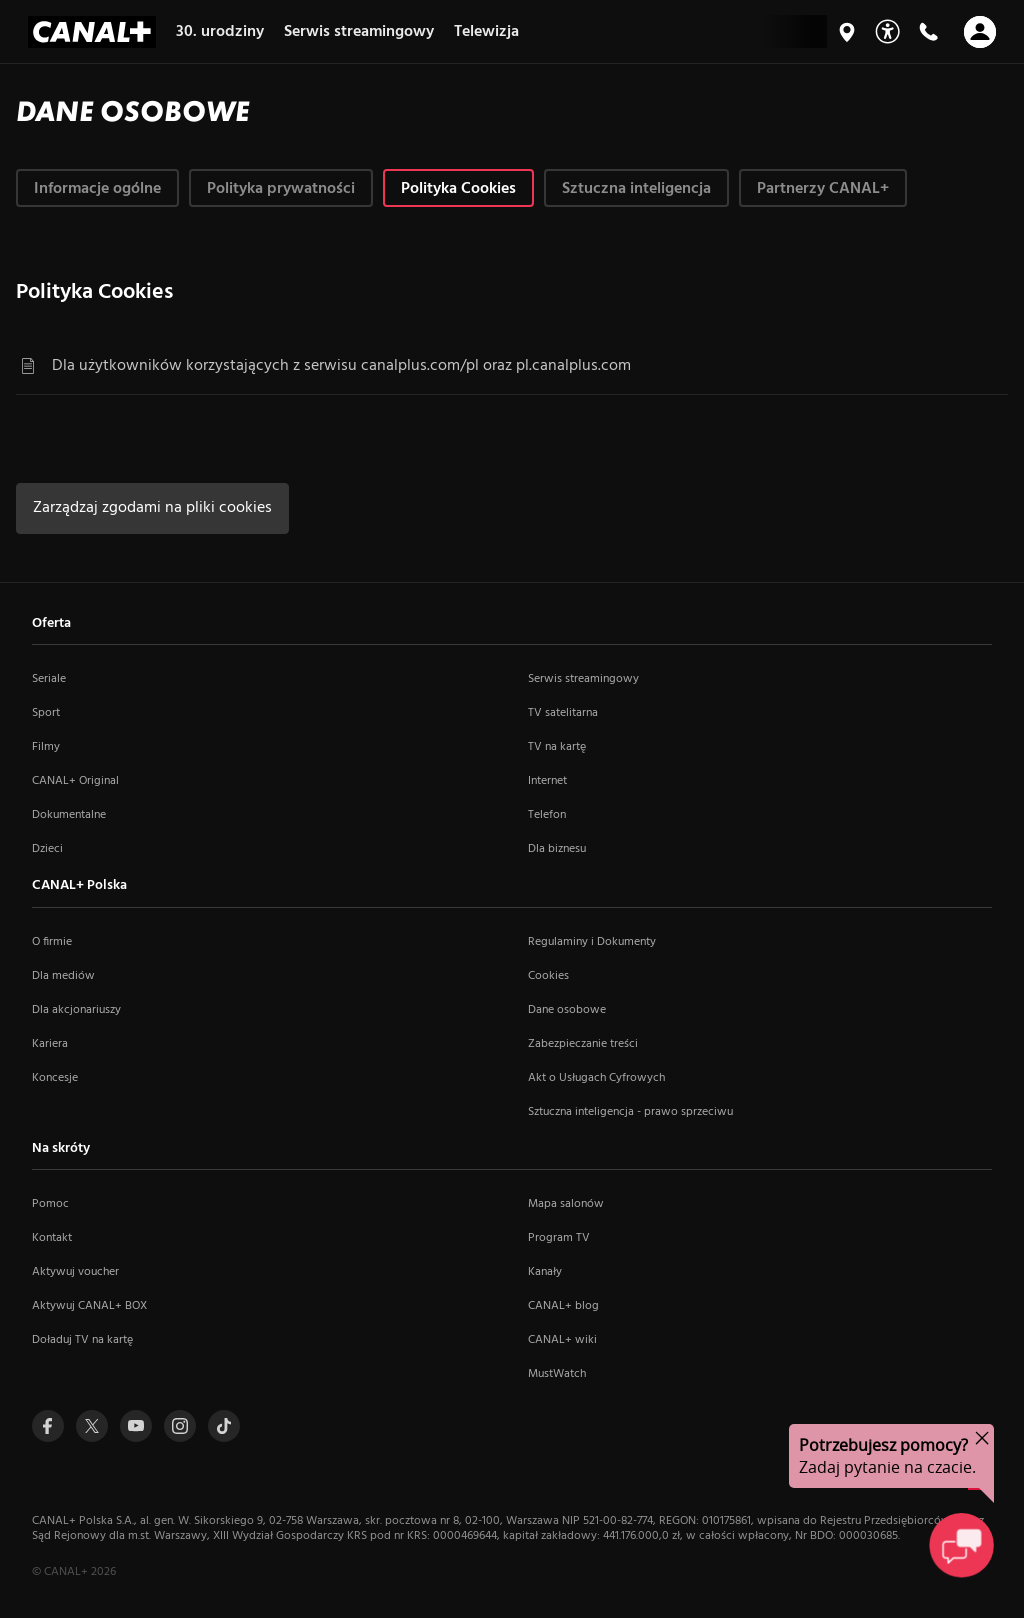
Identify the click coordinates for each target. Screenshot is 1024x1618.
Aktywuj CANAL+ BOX (89, 1306)
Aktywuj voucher (75, 1272)
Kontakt (52, 1238)
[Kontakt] (928, 32)
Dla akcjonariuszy (76, 1010)
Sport (46, 713)
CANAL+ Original (75, 781)
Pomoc (50, 1204)
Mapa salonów (566, 1204)
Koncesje (55, 1078)
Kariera (50, 1044)
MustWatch (557, 1374)
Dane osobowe (567, 1010)
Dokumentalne (69, 815)
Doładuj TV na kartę (82, 1340)
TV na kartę (557, 747)
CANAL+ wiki (562, 1340)
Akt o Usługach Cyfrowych (596, 1078)
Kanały (545, 1272)
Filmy (46, 747)
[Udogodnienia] (887, 31)
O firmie (52, 942)
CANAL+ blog (563, 1306)
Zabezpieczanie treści (583, 1044)
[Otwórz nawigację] (980, 32)
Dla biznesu (557, 849)
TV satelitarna (563, 713)
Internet (547, 781)
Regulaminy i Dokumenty (592, 942)
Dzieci (47, 849)
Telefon (547, 815)
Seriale (49, 679)
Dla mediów (63, 976)
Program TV (559, 1238)
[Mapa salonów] (847, 32)
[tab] (97, 188)
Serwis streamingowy (583, 679)
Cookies (548, 976)
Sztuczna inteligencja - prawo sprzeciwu (630, 1112)
